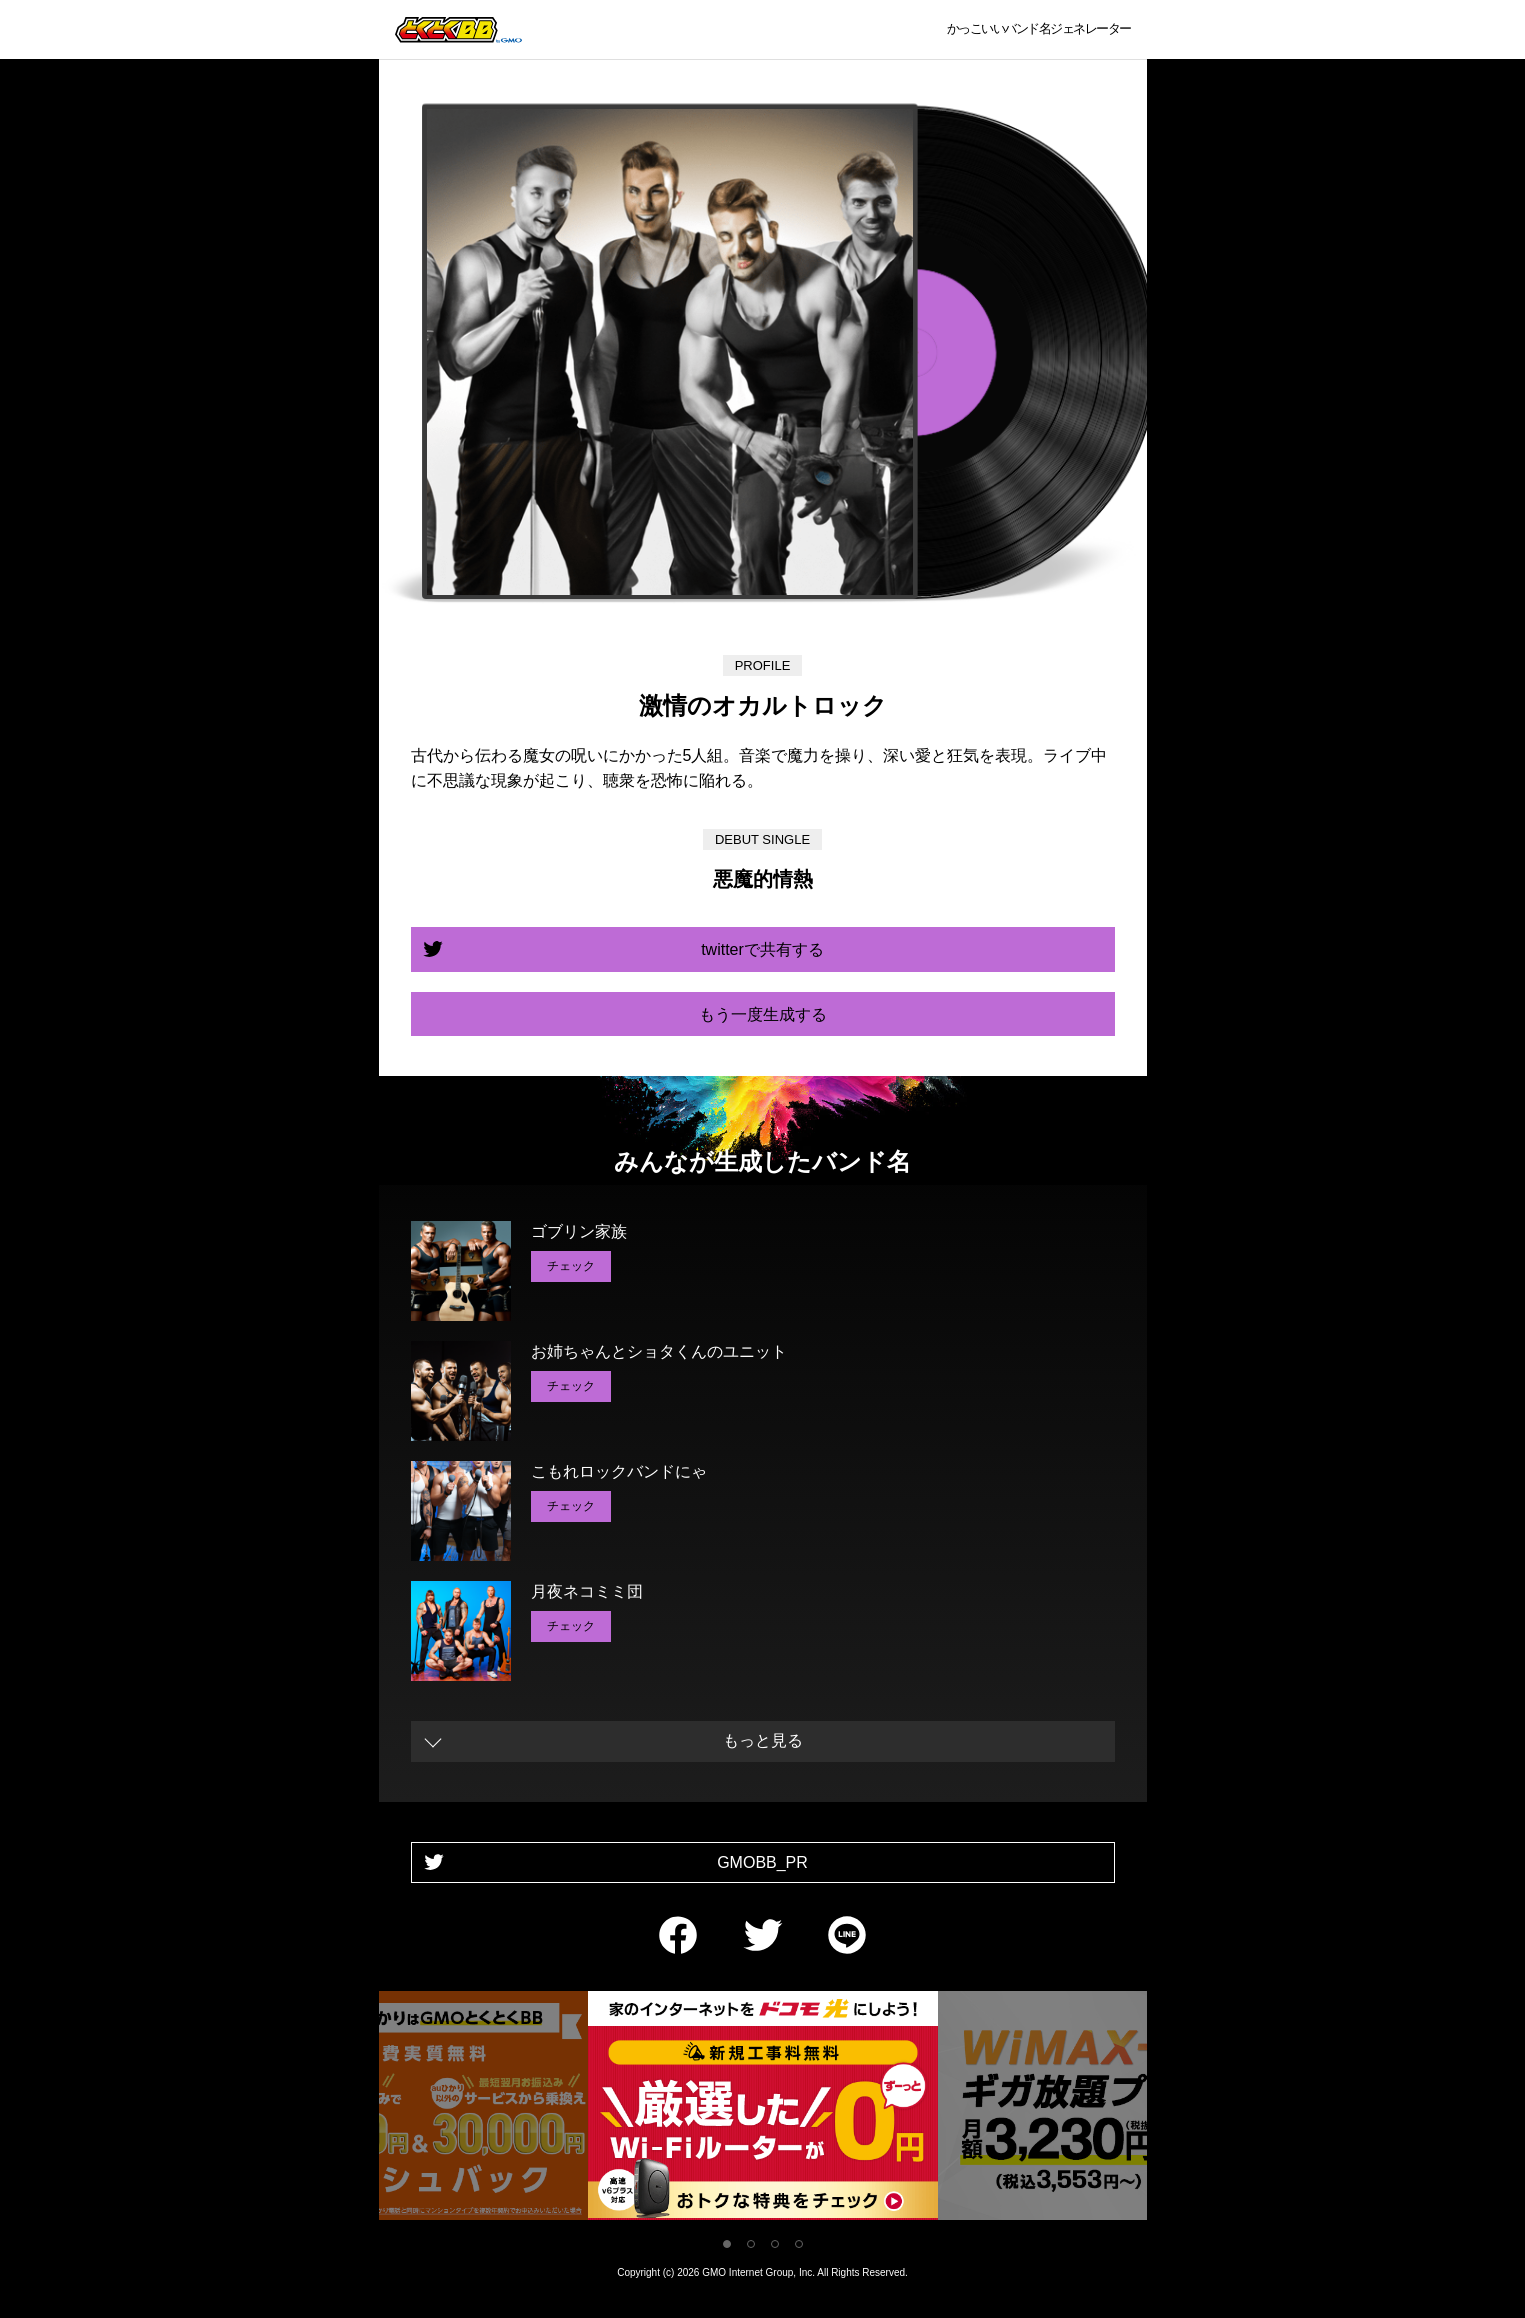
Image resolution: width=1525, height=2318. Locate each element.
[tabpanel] (763, 2109)
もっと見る (763, 1740)
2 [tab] (751, 2244)
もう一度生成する (763, 1014)
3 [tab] (775, 2244)
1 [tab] (727, 2244)
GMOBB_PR (762, 1862)
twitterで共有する (762, 949)
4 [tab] (799, 2244)
